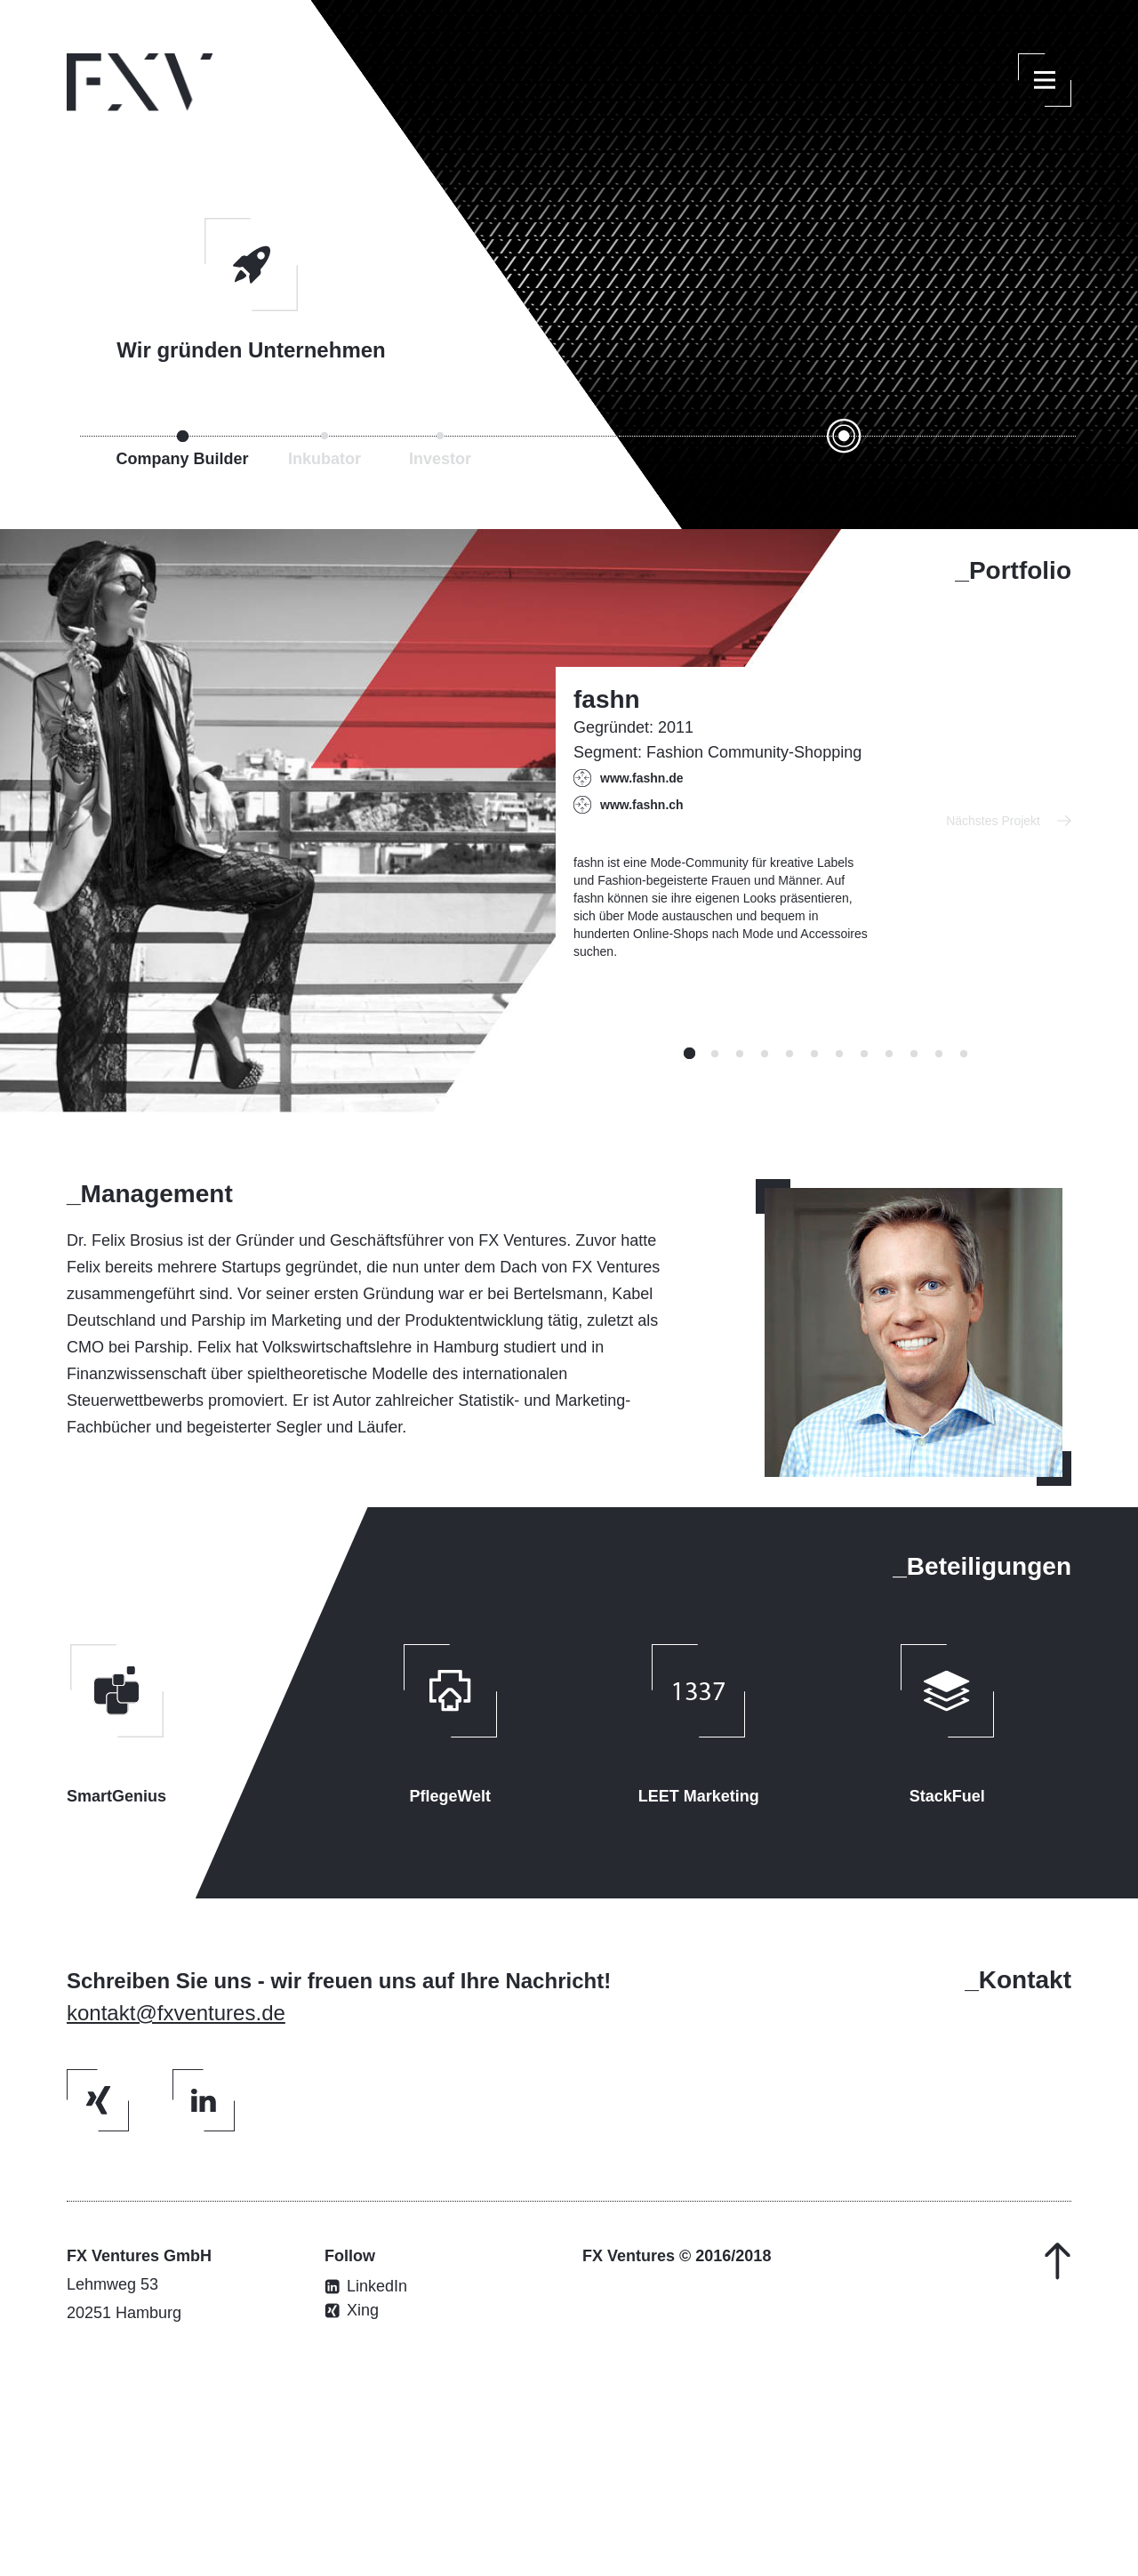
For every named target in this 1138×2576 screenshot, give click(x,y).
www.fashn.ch (642, 805)
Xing (363, 2310)
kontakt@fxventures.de (176, 2013)
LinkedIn (377, 2286)
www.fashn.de (642, 778)
